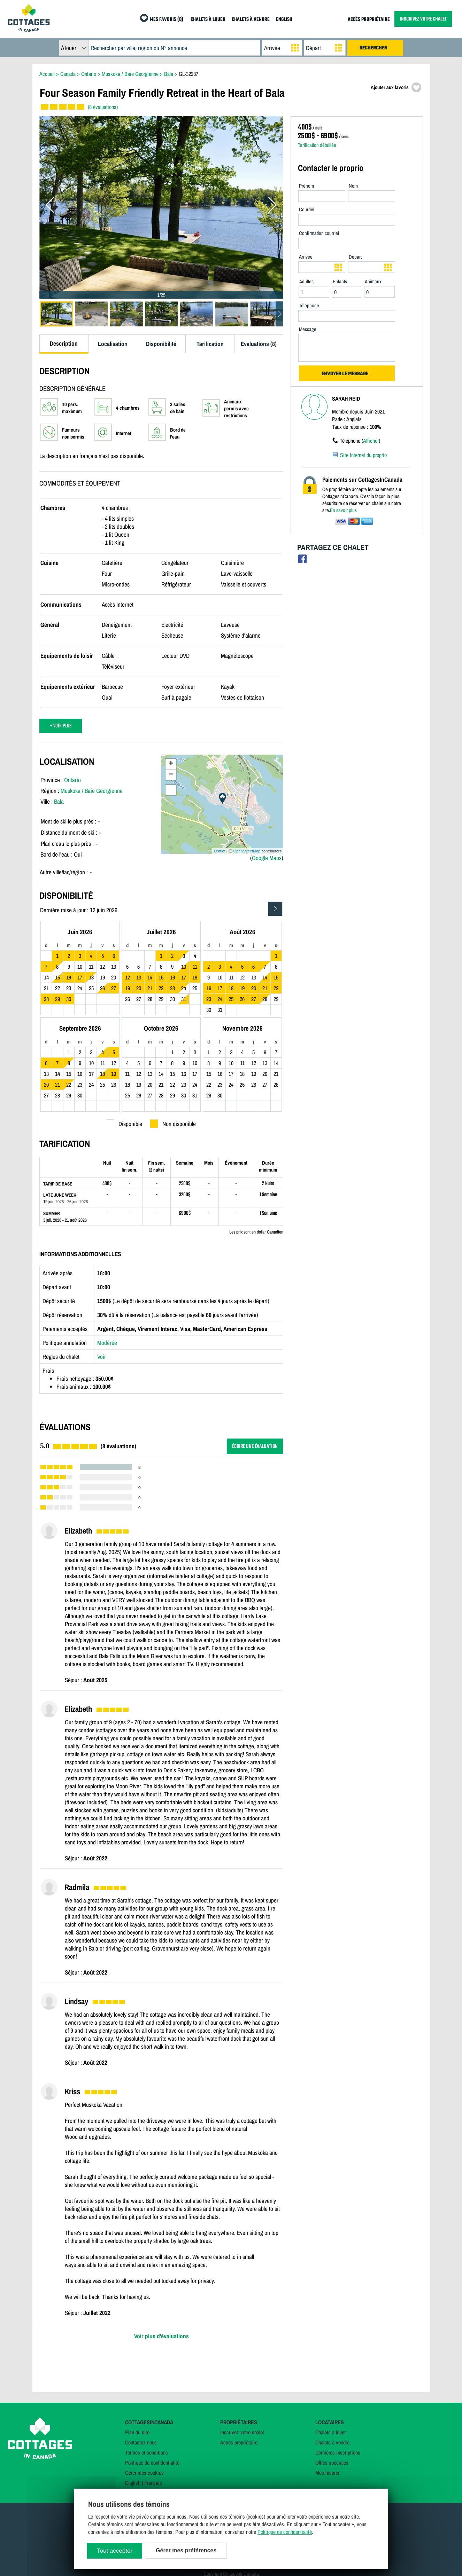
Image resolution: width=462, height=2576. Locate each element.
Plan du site (137, 2432)
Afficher (371, 440)
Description (64, 343)
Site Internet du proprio (363, 455)
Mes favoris (327, 2472)
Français (153, 2483)
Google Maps (267, 858)
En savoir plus (343, 510)
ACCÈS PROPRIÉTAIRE (369, 20)
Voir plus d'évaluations (161, 2336)
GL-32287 (188, 74)
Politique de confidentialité (152, 2462)
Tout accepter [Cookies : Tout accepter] (114, 2550)
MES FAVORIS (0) (166, 20)
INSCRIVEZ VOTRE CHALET (423, 19)
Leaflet (219, 851)
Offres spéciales (331, 2462)
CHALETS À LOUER (208, 20)
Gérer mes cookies (144, 2472)
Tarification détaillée (317, 145)
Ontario (72, 780)
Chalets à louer (330, 2432)
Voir (101, 1357)
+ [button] (171, 764)
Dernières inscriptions (337, 2452)
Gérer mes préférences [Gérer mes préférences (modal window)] (186, 2550)
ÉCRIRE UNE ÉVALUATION (255, 1446)
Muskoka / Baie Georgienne (92, 791)
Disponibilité (161, 344)
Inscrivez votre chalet (242, 2432)
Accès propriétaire (238, 2442)
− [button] (171, 775)
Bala (59, 801)
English (132, 2483)
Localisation (113, 344)
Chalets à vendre (332, 2442)
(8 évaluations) (103, 107)
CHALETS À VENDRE (251, 20)
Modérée (107, 1343)
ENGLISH (284, 20)
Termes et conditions (146, 2452)
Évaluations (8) (259, 344)
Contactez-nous (141, 2442)
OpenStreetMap (247, 851)
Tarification (210, 344)
